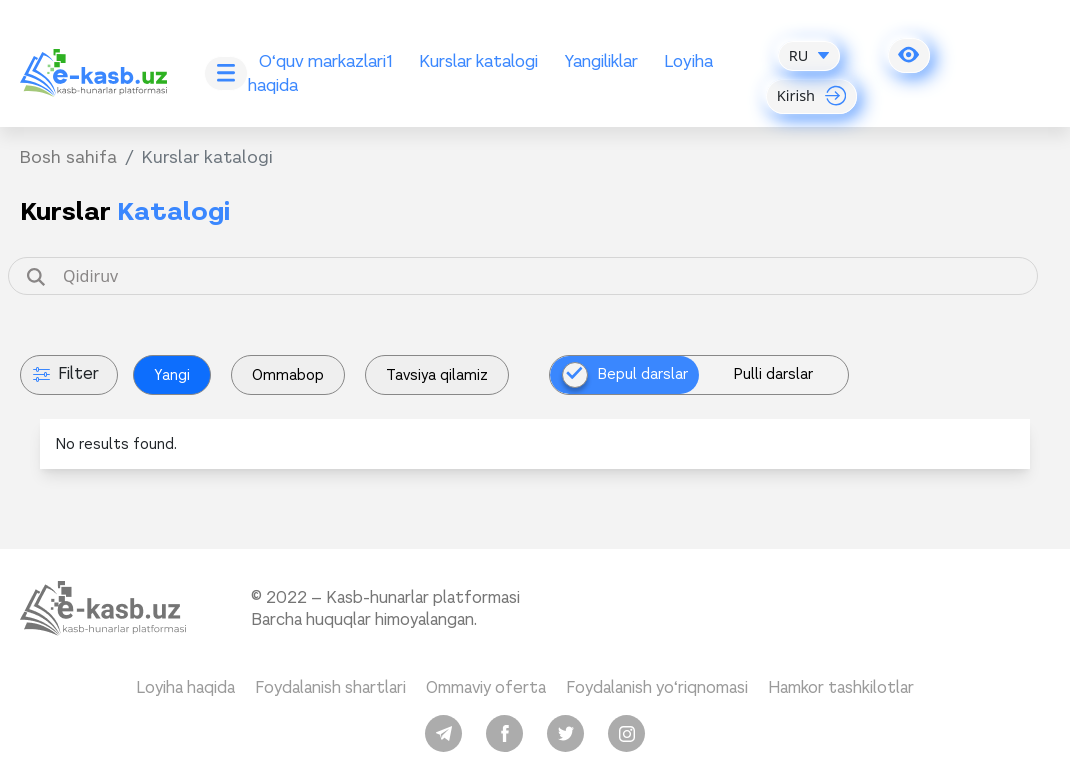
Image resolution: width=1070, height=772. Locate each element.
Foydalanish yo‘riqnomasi (657, 687)
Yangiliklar (601, 61)
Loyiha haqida (185, 687)
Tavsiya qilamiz (437, 375)
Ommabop (288, 375)
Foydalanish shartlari (330, 687)
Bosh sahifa (68, 157)
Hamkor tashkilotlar (841, 687)
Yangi (172, 375)
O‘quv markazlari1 (326, 61)
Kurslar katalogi (478, 61)
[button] (909, 55)
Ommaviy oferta (486, 687)
